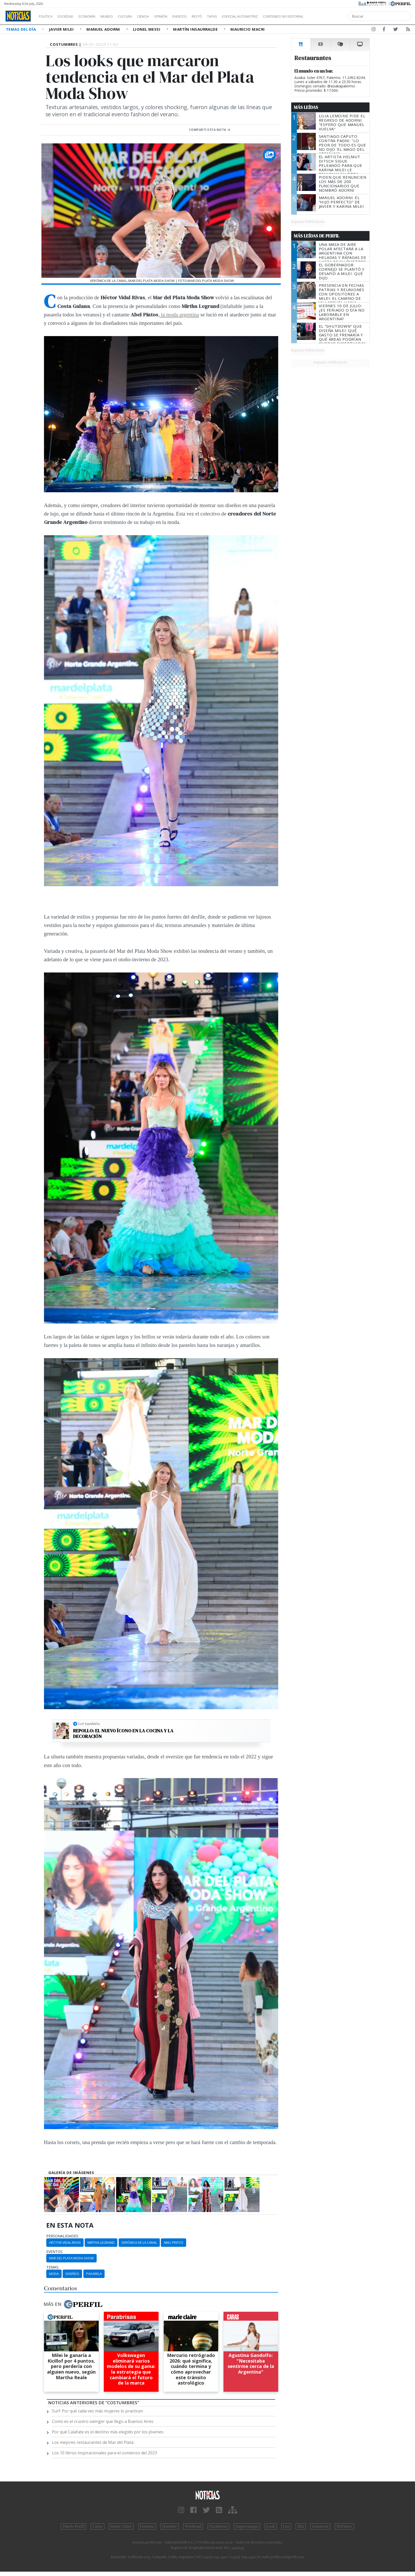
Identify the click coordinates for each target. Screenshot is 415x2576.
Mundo (118, 16)
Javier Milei (62, 29)
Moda (54, 2273)
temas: (52, 2267)
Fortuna (147, 2526)
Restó (224, 16)
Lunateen (320, 2526)
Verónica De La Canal (139, 2242)
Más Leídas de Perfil (316, 236)
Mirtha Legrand (101, 2242)
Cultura (139, 16)
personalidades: (62, 2236)
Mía (300, 2526)
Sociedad (70, 16)
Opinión (181, 16)
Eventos (203, 16)
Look (270, 2526)
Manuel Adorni (103, 29)
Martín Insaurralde (196, 29)
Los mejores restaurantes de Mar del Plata (92, 2442)
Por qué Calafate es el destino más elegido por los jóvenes (107, 2432)
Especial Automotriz (274, 16)
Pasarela (94, 2273)
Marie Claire (121, 2526)
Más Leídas (306, 107)
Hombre (169, 2526)
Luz (286, 2526)
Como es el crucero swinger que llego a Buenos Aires (102, 2421)
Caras (97, 2526)
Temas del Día (21, 29)
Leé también (89, 1723)
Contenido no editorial (326, 16)
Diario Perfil (73, 2526)
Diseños (72, 2273)
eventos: (54, 2251)
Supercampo (246, 2526)
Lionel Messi (147, 29)
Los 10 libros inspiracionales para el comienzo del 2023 (104, 2453)
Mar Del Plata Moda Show (71, 2258)
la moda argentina (179, 314)
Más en (72, 2304)
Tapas (241, 16)
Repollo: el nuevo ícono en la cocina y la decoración (123, 1733)
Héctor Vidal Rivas (65, 2242)
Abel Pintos (173, 2242)
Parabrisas (218, 2526)
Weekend (193, 2526)
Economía (95, 16)
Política (47, 16)
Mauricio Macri (247, 29)
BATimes (344, 2526)
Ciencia (160, 16)
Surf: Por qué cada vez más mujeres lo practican (97, 2411)
